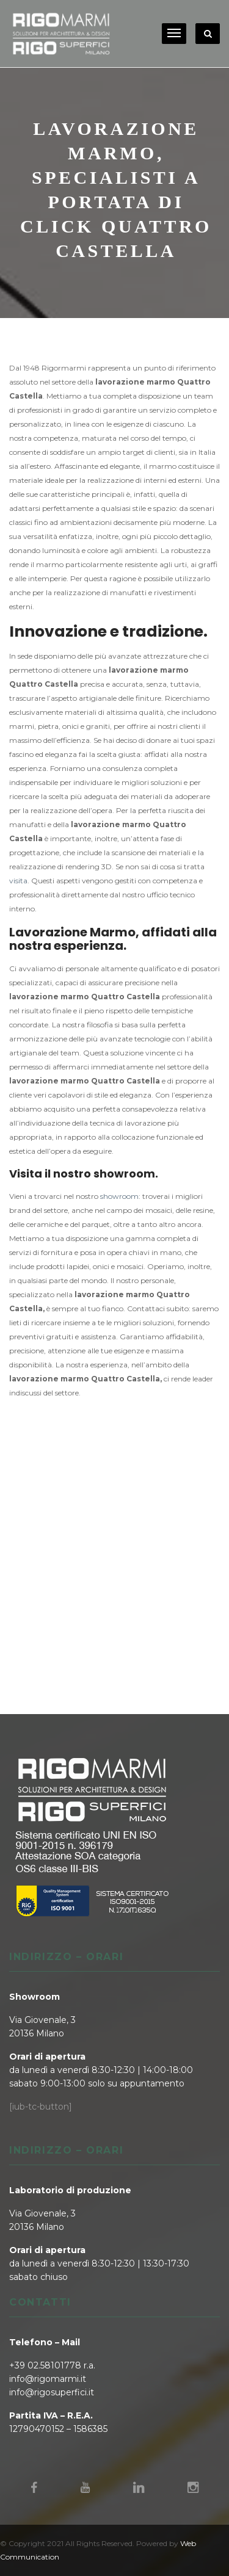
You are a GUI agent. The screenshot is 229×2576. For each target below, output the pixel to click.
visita (18, 880)
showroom (119, 1196)
